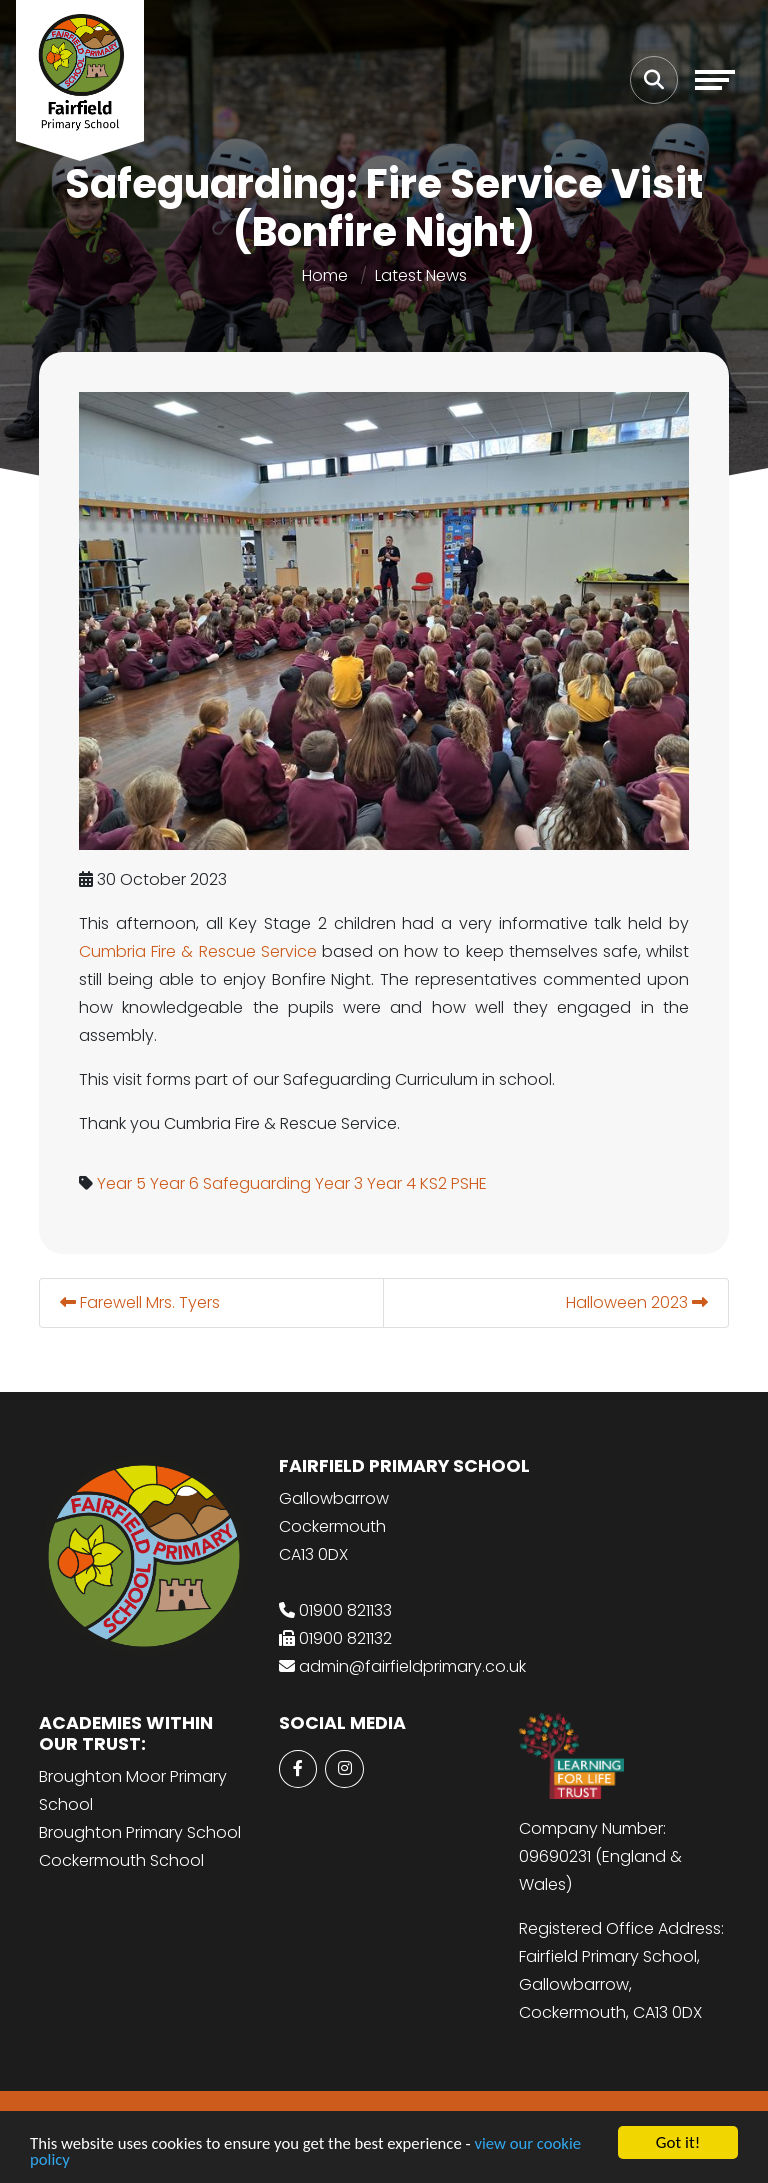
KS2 (433, 1183)
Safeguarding (257, 1183)
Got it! (678, 2142)
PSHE (469, 1183)
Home (325, 275)
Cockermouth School (121, 1860)
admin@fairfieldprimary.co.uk (412, 1666)
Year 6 (174, 1183)
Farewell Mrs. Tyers (140, 1302)
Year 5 (121, 1183)
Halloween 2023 (637, 1302)
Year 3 (339, 1183)
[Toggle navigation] (715, 80)
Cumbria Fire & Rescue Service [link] (198, 951)
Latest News (421, 275)
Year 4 (391, 1183)
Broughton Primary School (140, 1832)
